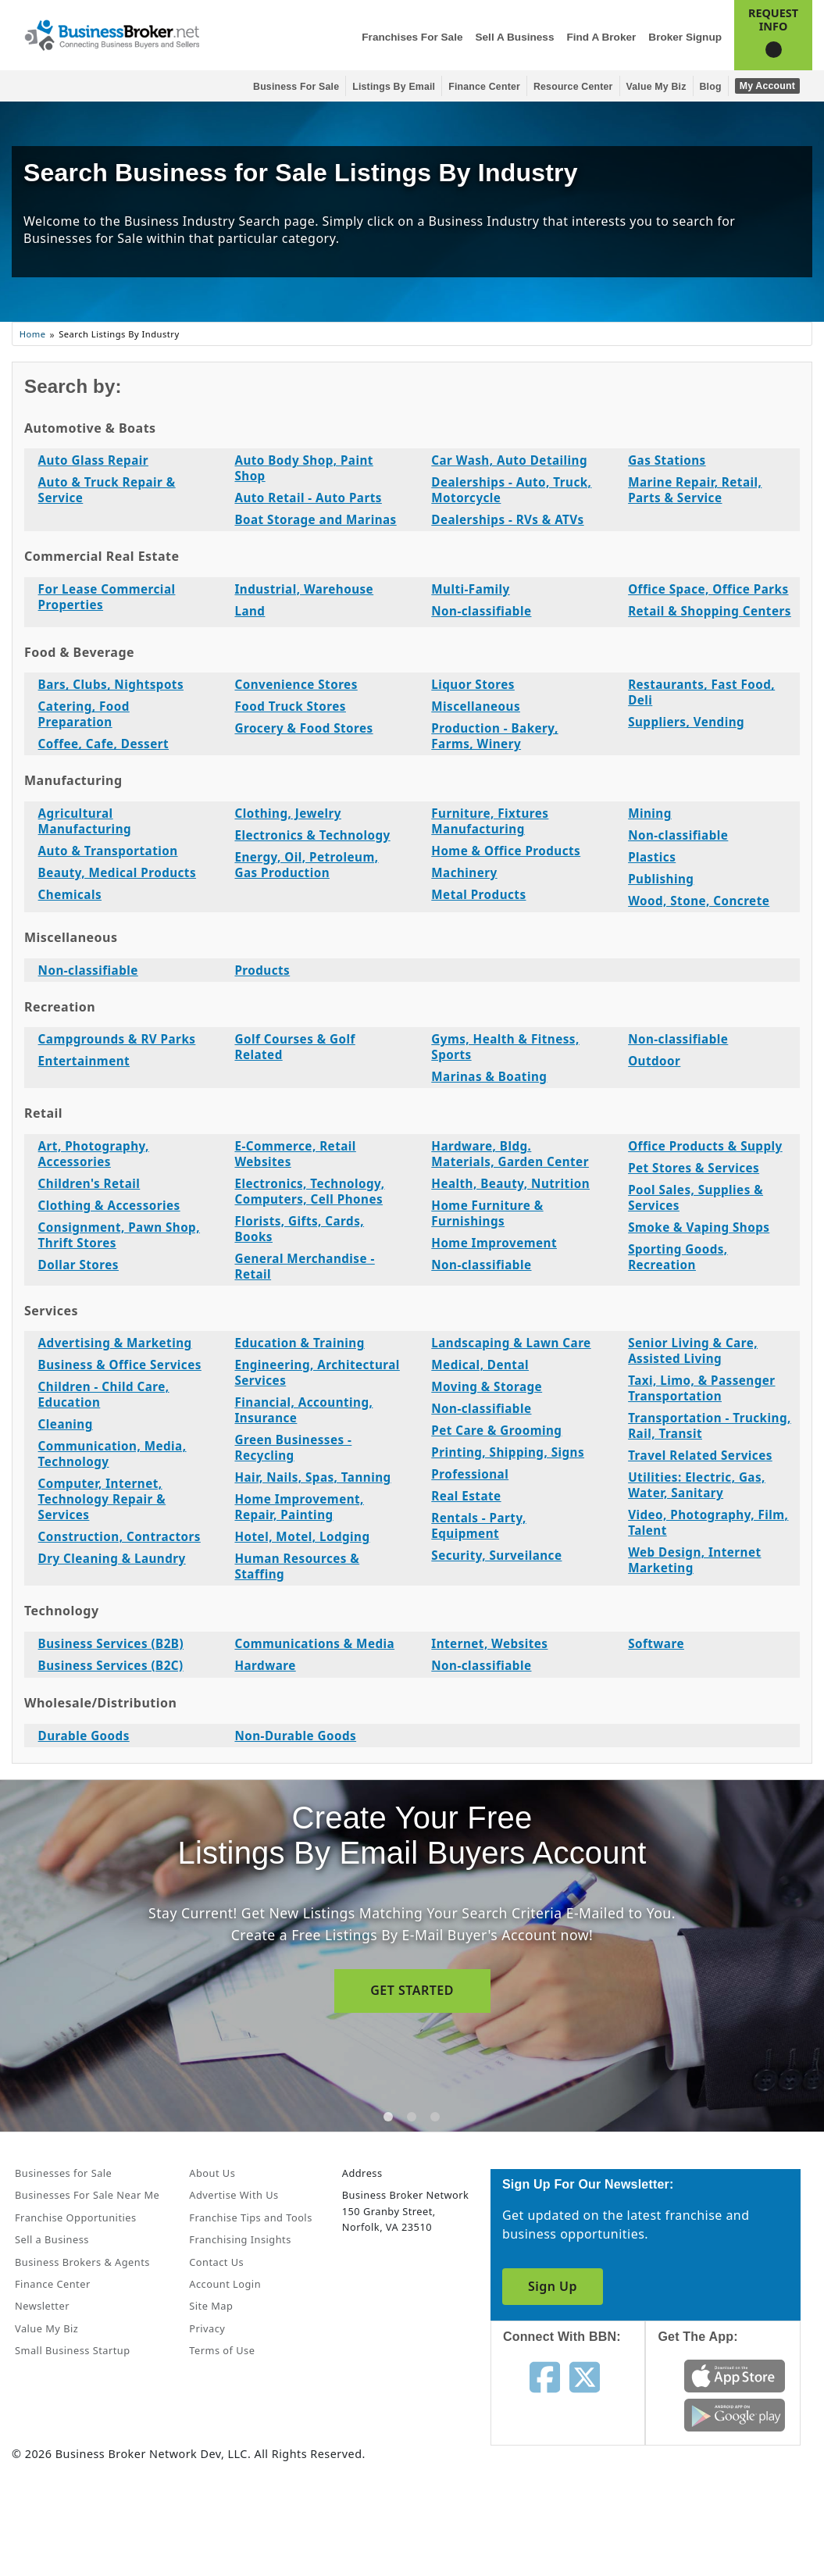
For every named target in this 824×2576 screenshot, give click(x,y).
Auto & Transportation (108, 850)
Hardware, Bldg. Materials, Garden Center (510, 1153)
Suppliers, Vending (686, 722)
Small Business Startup (72, 2350)
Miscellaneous (475, 706)
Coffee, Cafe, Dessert (103, 743)
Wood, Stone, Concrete (698, 900)
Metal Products (478, 894)
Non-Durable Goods (295, 1735)
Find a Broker (601, 37)
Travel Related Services (700, 1455)
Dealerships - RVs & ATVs (507, 519)
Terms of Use (222, 2350)
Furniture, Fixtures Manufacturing (489, 821)
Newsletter (42, 2306)
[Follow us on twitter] (584, 2376)
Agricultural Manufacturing (84, 821)
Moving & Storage (486, 1386)
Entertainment (84, 1061)
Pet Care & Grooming (496, 1430)
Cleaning (65, 1424)
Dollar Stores (78, 1264)
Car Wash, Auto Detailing (509, 460)
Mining (650, 813)
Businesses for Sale (63, 2173)
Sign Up (552, 2286)
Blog (711, 86)
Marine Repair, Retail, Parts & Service (695, 489)
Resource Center (573, 86)
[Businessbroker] (111, 33)
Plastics (652, 857)
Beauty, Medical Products (117, 872)
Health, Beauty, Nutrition (510, 1183)
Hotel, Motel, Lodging (301, 1536)
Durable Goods (84, 1735)
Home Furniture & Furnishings (487, 1213)
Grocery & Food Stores (303, 728)
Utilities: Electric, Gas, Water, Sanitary (696, 1484)
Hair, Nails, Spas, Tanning (312, 1477)
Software (656, 1643)
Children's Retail (89, 1183)
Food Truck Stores (290, 706)
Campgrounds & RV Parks (117, 1039)
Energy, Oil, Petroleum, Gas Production (306, 864)
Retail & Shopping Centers (709, 611)
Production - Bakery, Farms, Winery (494, 735)
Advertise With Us (233, 2195)
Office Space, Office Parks (708, 589)
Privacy (207, 2328)
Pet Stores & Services (693, 1168)
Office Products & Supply (705, 1146)
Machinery (464, 872)
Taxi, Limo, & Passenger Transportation (701, 1388)
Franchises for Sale (412, 37)
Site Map (211, 2306)
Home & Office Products (505, 850)
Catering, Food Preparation (84, 714)
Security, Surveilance (496, 1555)
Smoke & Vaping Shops (698, 1227)
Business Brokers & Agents (82, 2262)
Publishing (661, 879)
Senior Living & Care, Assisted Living (693, 1350)
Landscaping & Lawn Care (510, 1342)
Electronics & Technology (312, 835)
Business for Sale (296, 86)
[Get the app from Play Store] (734, 2414)
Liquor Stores (473, 684)
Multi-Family (470, 589)
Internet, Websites (489, 1643)
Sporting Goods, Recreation (678, 1256)
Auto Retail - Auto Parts (307, 497)
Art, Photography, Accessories (93, 1153)
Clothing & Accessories (109, 1205)
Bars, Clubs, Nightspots (111, 684)
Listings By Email (393, 86)
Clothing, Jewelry (287, 813)
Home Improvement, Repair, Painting (299, 1506)
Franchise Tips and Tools (250, 2217)
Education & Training (299, 1342)
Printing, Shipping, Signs (507, 1452)
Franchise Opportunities (76, 2217)
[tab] (388, 2116)
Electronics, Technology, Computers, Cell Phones (309, 1191)
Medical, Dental (480, 1364)
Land (249, 611)
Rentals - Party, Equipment (478, 1525)
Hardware (264, 1665)
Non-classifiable (481, 611)
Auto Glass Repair (93, 460)
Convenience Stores (295, 684)
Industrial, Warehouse (303, 589)
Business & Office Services (120, 1364)
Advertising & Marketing (115, 1342)
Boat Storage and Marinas (315, 519)
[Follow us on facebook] (545, 2376)
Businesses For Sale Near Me (87, 2195)
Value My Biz (656, 86)
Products (262, 970)
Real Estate (466, 1496)
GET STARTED (412, 1990)
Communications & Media (314, 1643)
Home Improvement (494, 1243)
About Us (212, 2173)
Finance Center (484, 86)
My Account (767, 85)
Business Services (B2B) (111, 1643)
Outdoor (654, 1061)
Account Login (225, 2284)
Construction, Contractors (119, 1536)
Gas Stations (667, 460)
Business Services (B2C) (111, 1665)
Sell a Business (514, 37)
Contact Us (216, 2262)
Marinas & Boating (489, 1076)
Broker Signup (685, 37)
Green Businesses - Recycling (292, 1447)
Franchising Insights (240, 2239)
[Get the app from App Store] (734, 2374)
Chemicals (70, 894)
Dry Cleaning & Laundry (112, 1558)
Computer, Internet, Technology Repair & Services (102, 1498)
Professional (469, 1474)
